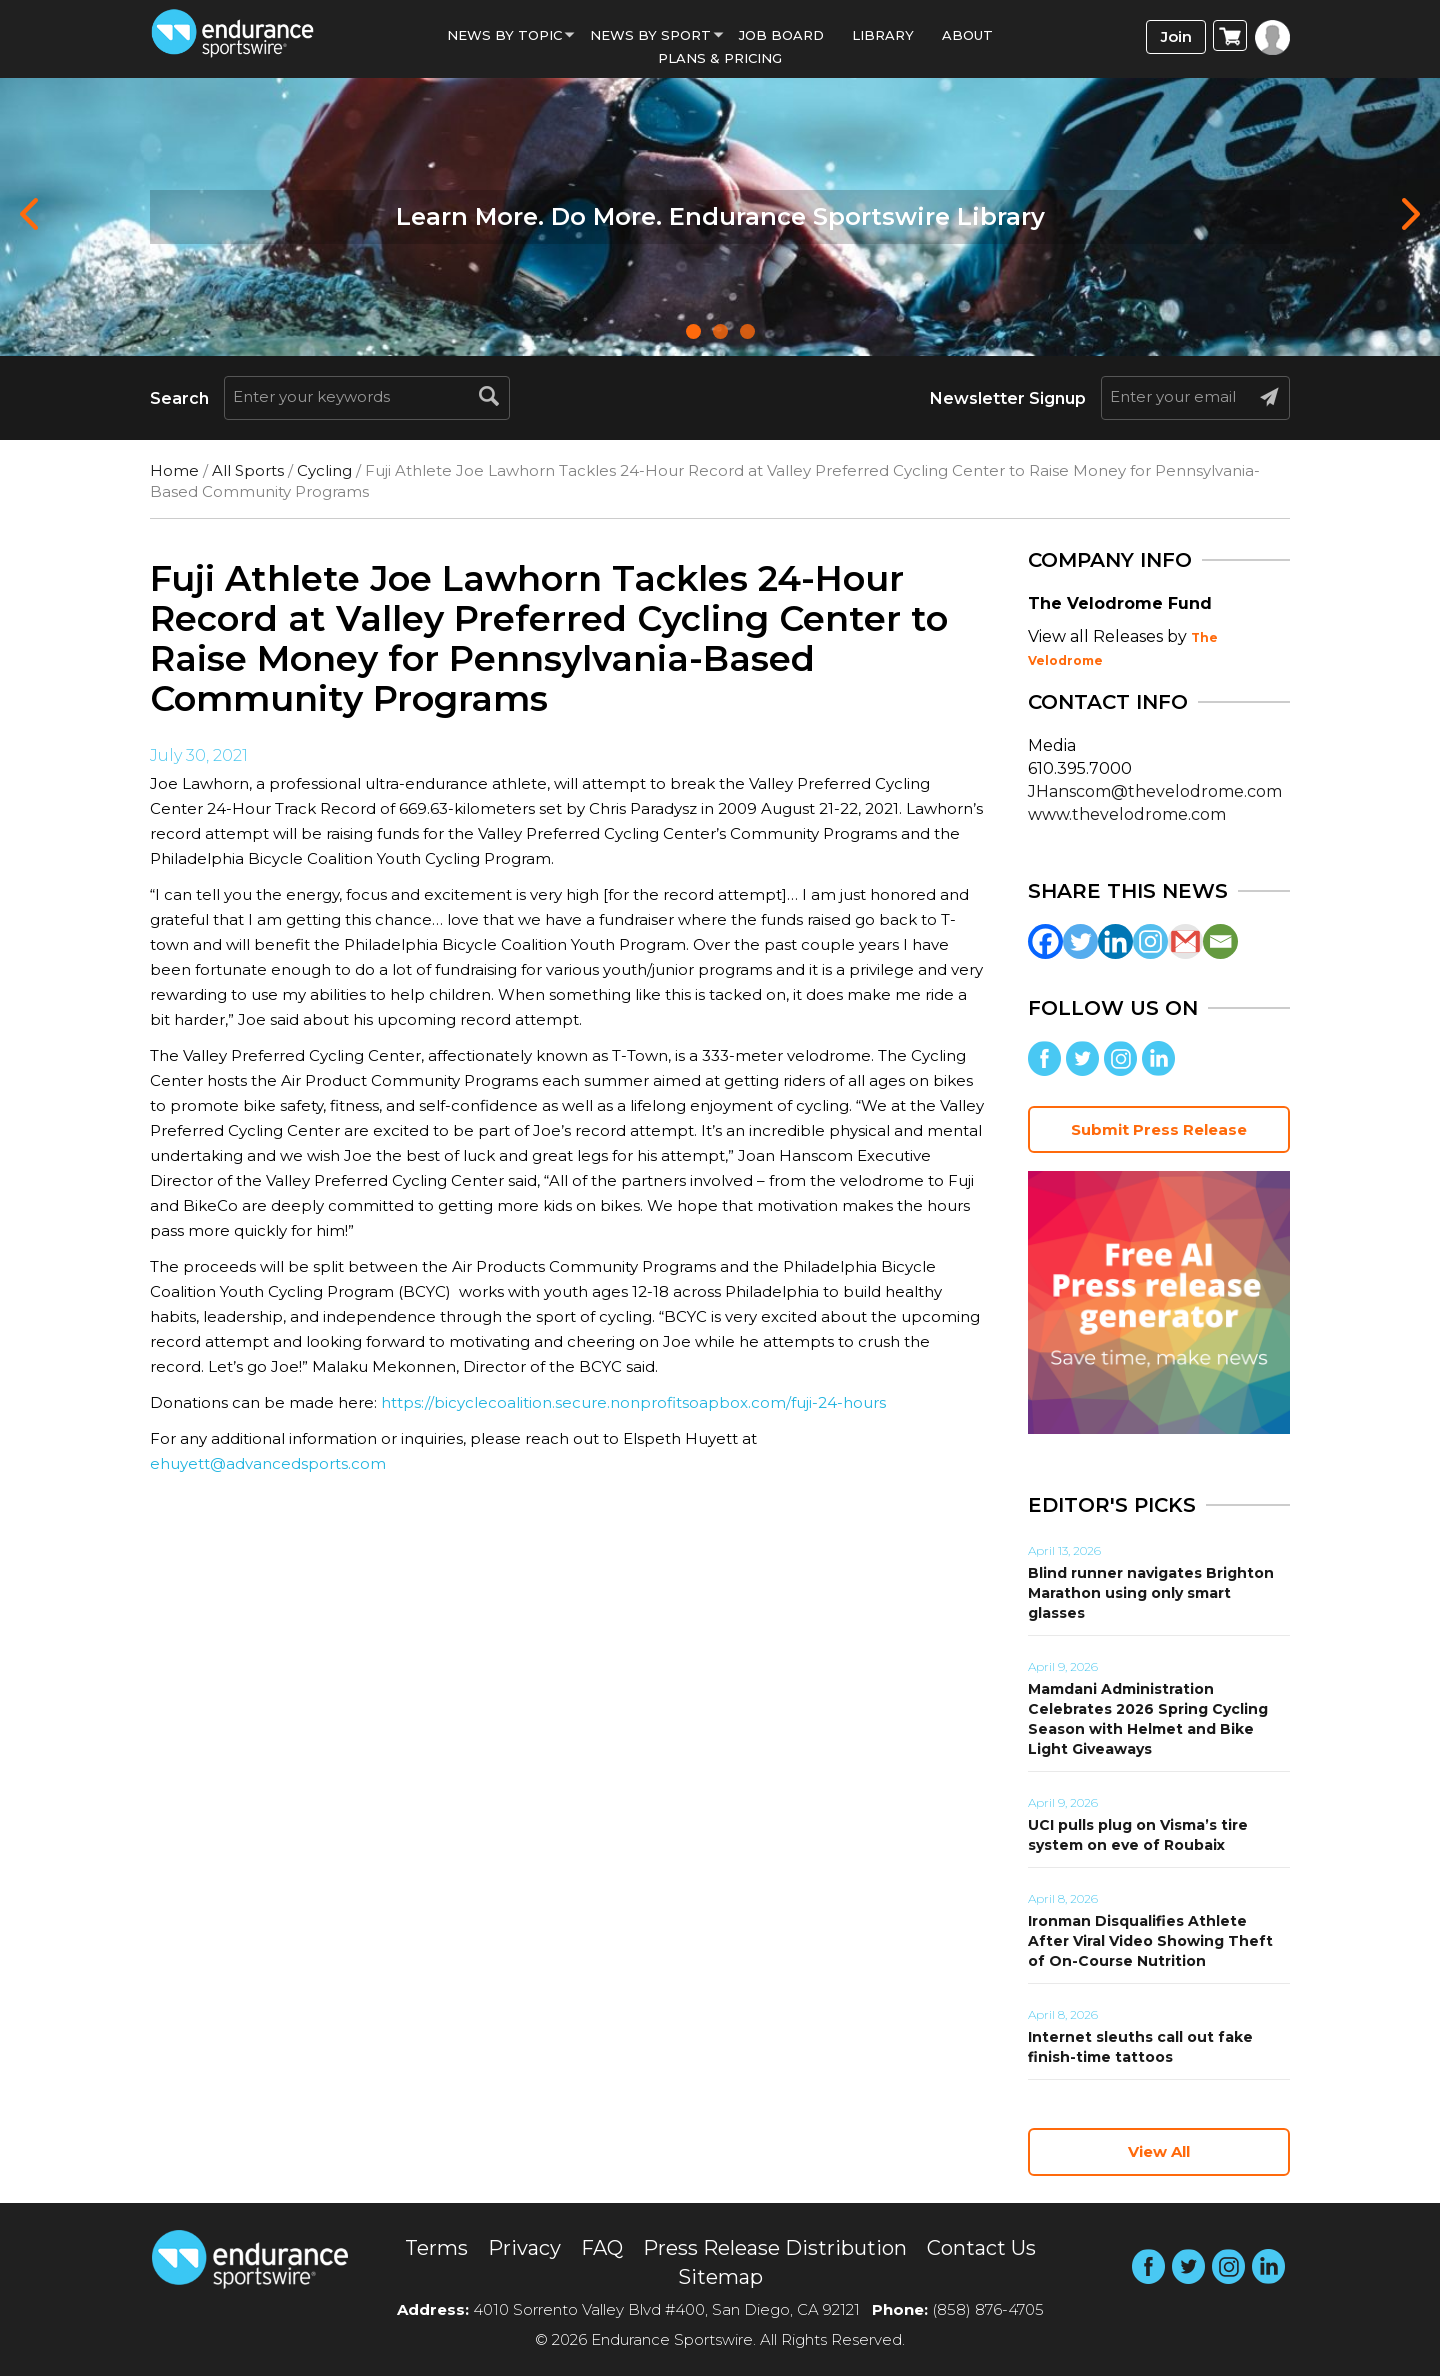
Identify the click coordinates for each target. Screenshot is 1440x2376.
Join (1176, 36)
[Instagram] (1150, 941)
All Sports (248, 470)
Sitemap (720, 2277)
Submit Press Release (1159, 1129)
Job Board (781, 35)
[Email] (1220, 941)
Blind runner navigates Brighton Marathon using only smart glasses (1151, 1593)
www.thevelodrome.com (1127, 814)
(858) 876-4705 (988, 2309)
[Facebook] (1045, 941)
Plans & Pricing (720, 58)
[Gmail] (1185, 941)
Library (883, 35)
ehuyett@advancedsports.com (268, 1463)
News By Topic (504, 35)
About (967, 35)
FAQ (602, 2248)
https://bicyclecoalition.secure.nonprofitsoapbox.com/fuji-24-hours (633, 1402)
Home (174, 470)
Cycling (324, 470)
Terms (436, 2248)
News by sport (650, 35)
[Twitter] (1080, 941)
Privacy (524, 2248)
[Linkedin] (1115, 941)
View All (1159, 2151)
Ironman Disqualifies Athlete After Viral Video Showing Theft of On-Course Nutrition (1150, 1941)
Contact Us (981, 2248)
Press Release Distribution (775, 2248)
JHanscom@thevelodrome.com (1155, 791)
